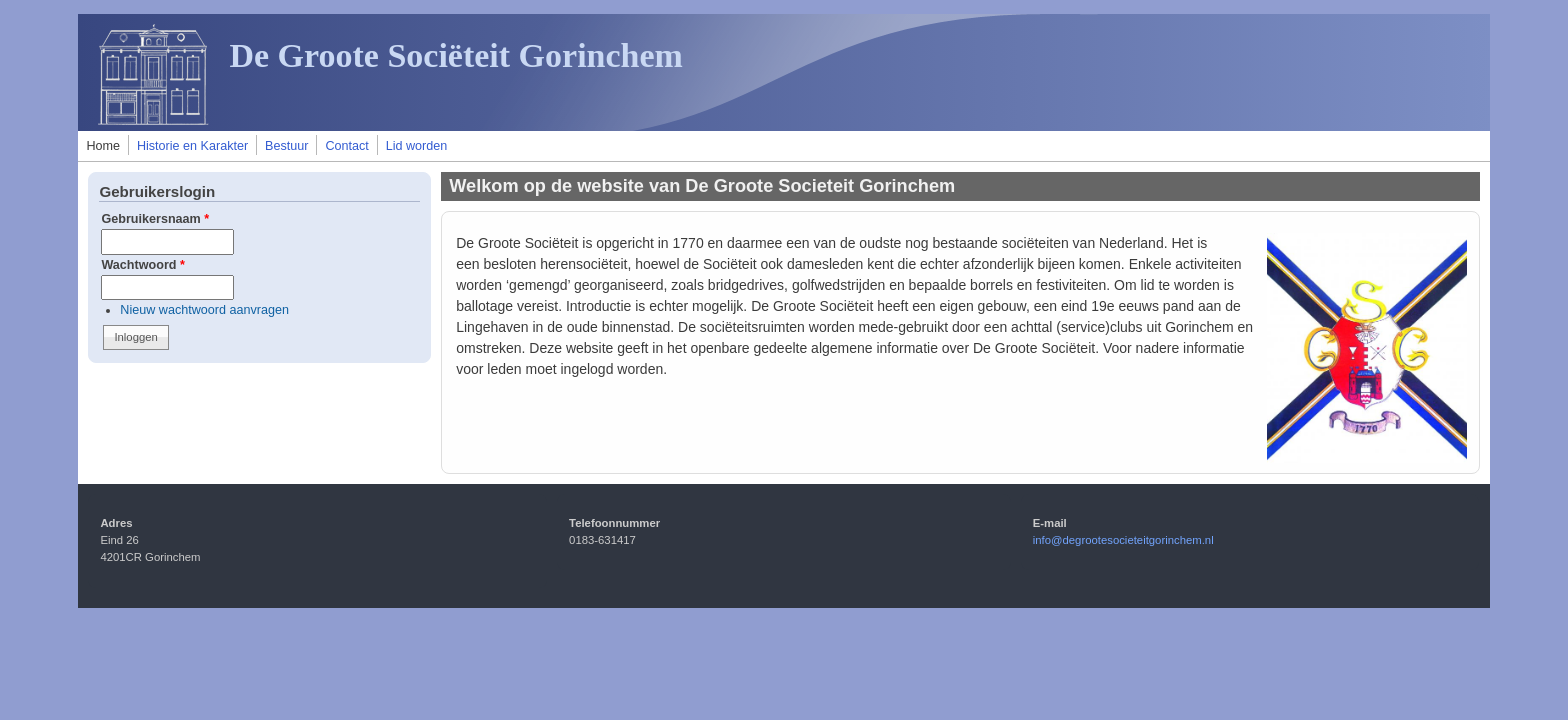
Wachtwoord (143, 265)
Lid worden (417, 146)
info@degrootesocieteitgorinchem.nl (1123, 540)
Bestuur (286, 146)
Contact (346, 146)
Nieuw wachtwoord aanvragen (204, 310)
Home (103, 146)
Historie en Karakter (192, 146)
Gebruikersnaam (155, 219)
